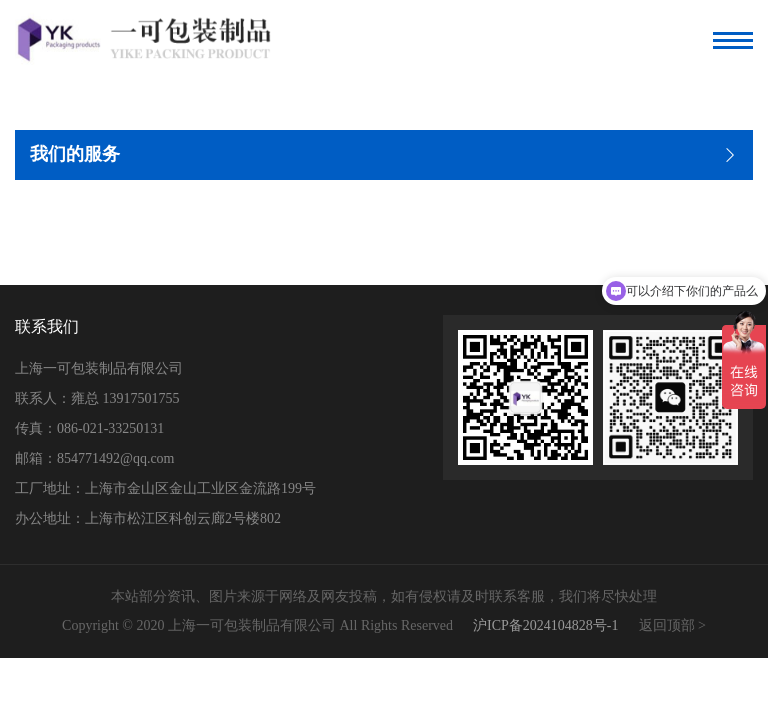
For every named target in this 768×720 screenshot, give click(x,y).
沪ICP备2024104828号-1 (545, 625)
